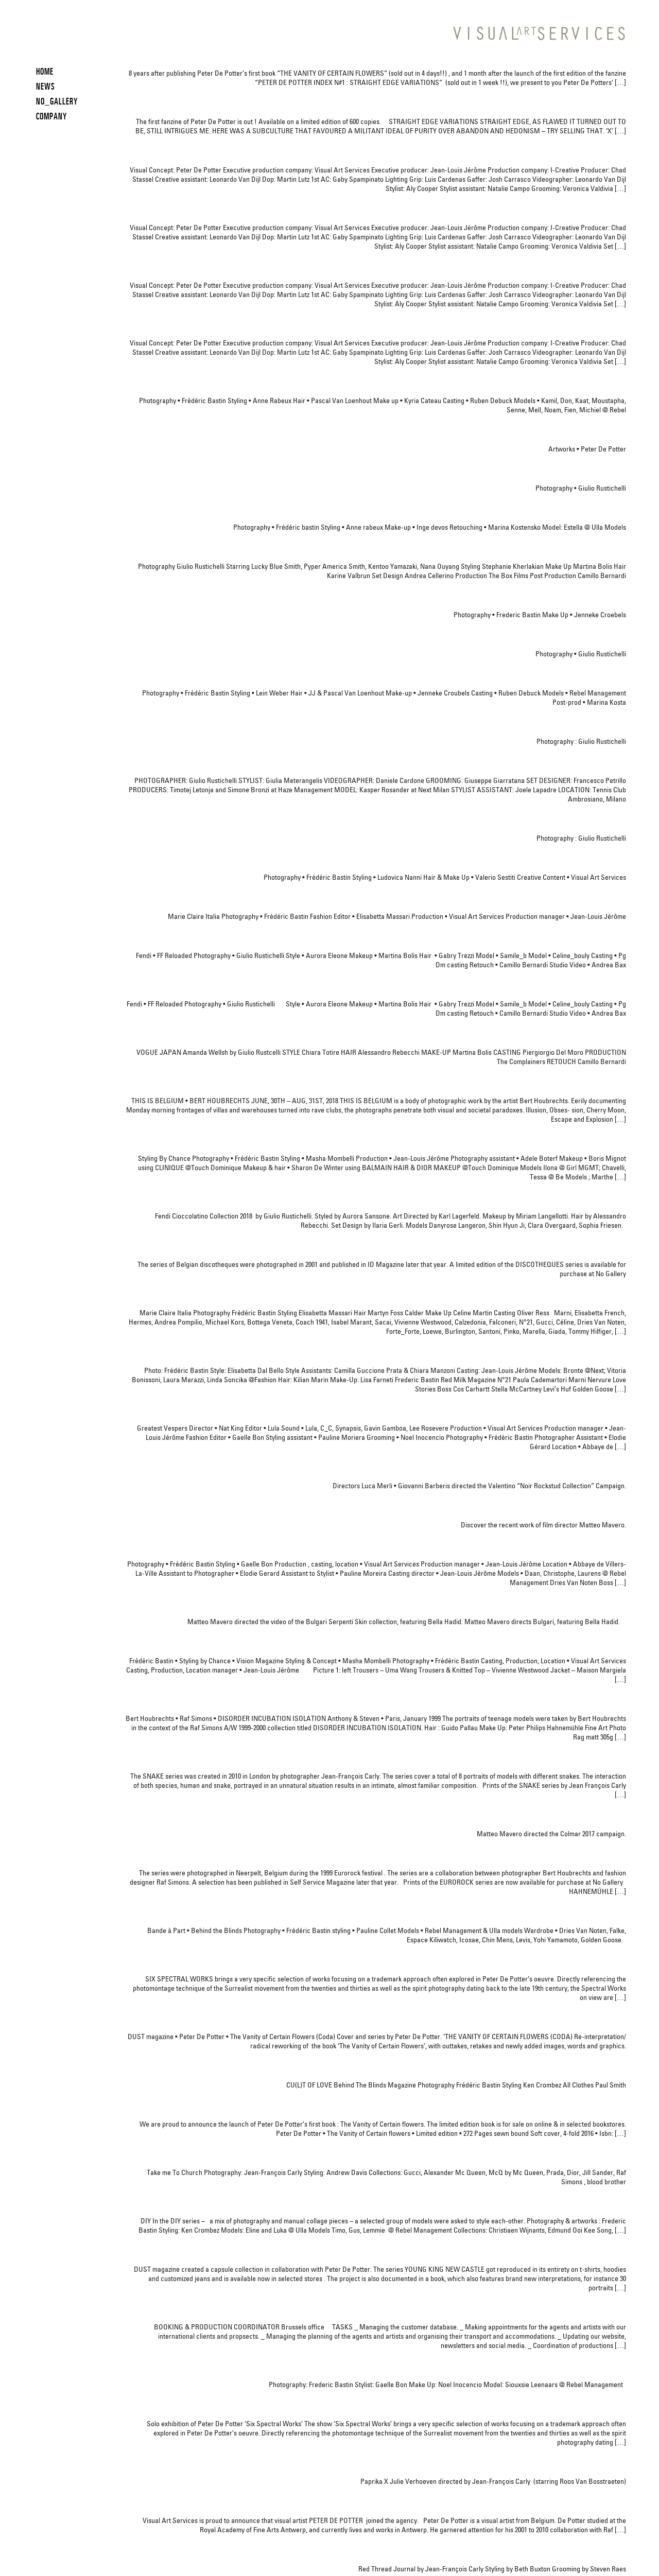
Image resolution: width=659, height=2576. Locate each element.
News (45, 86)
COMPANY (51, 116)
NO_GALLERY (57, 101)
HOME (45, 71)
